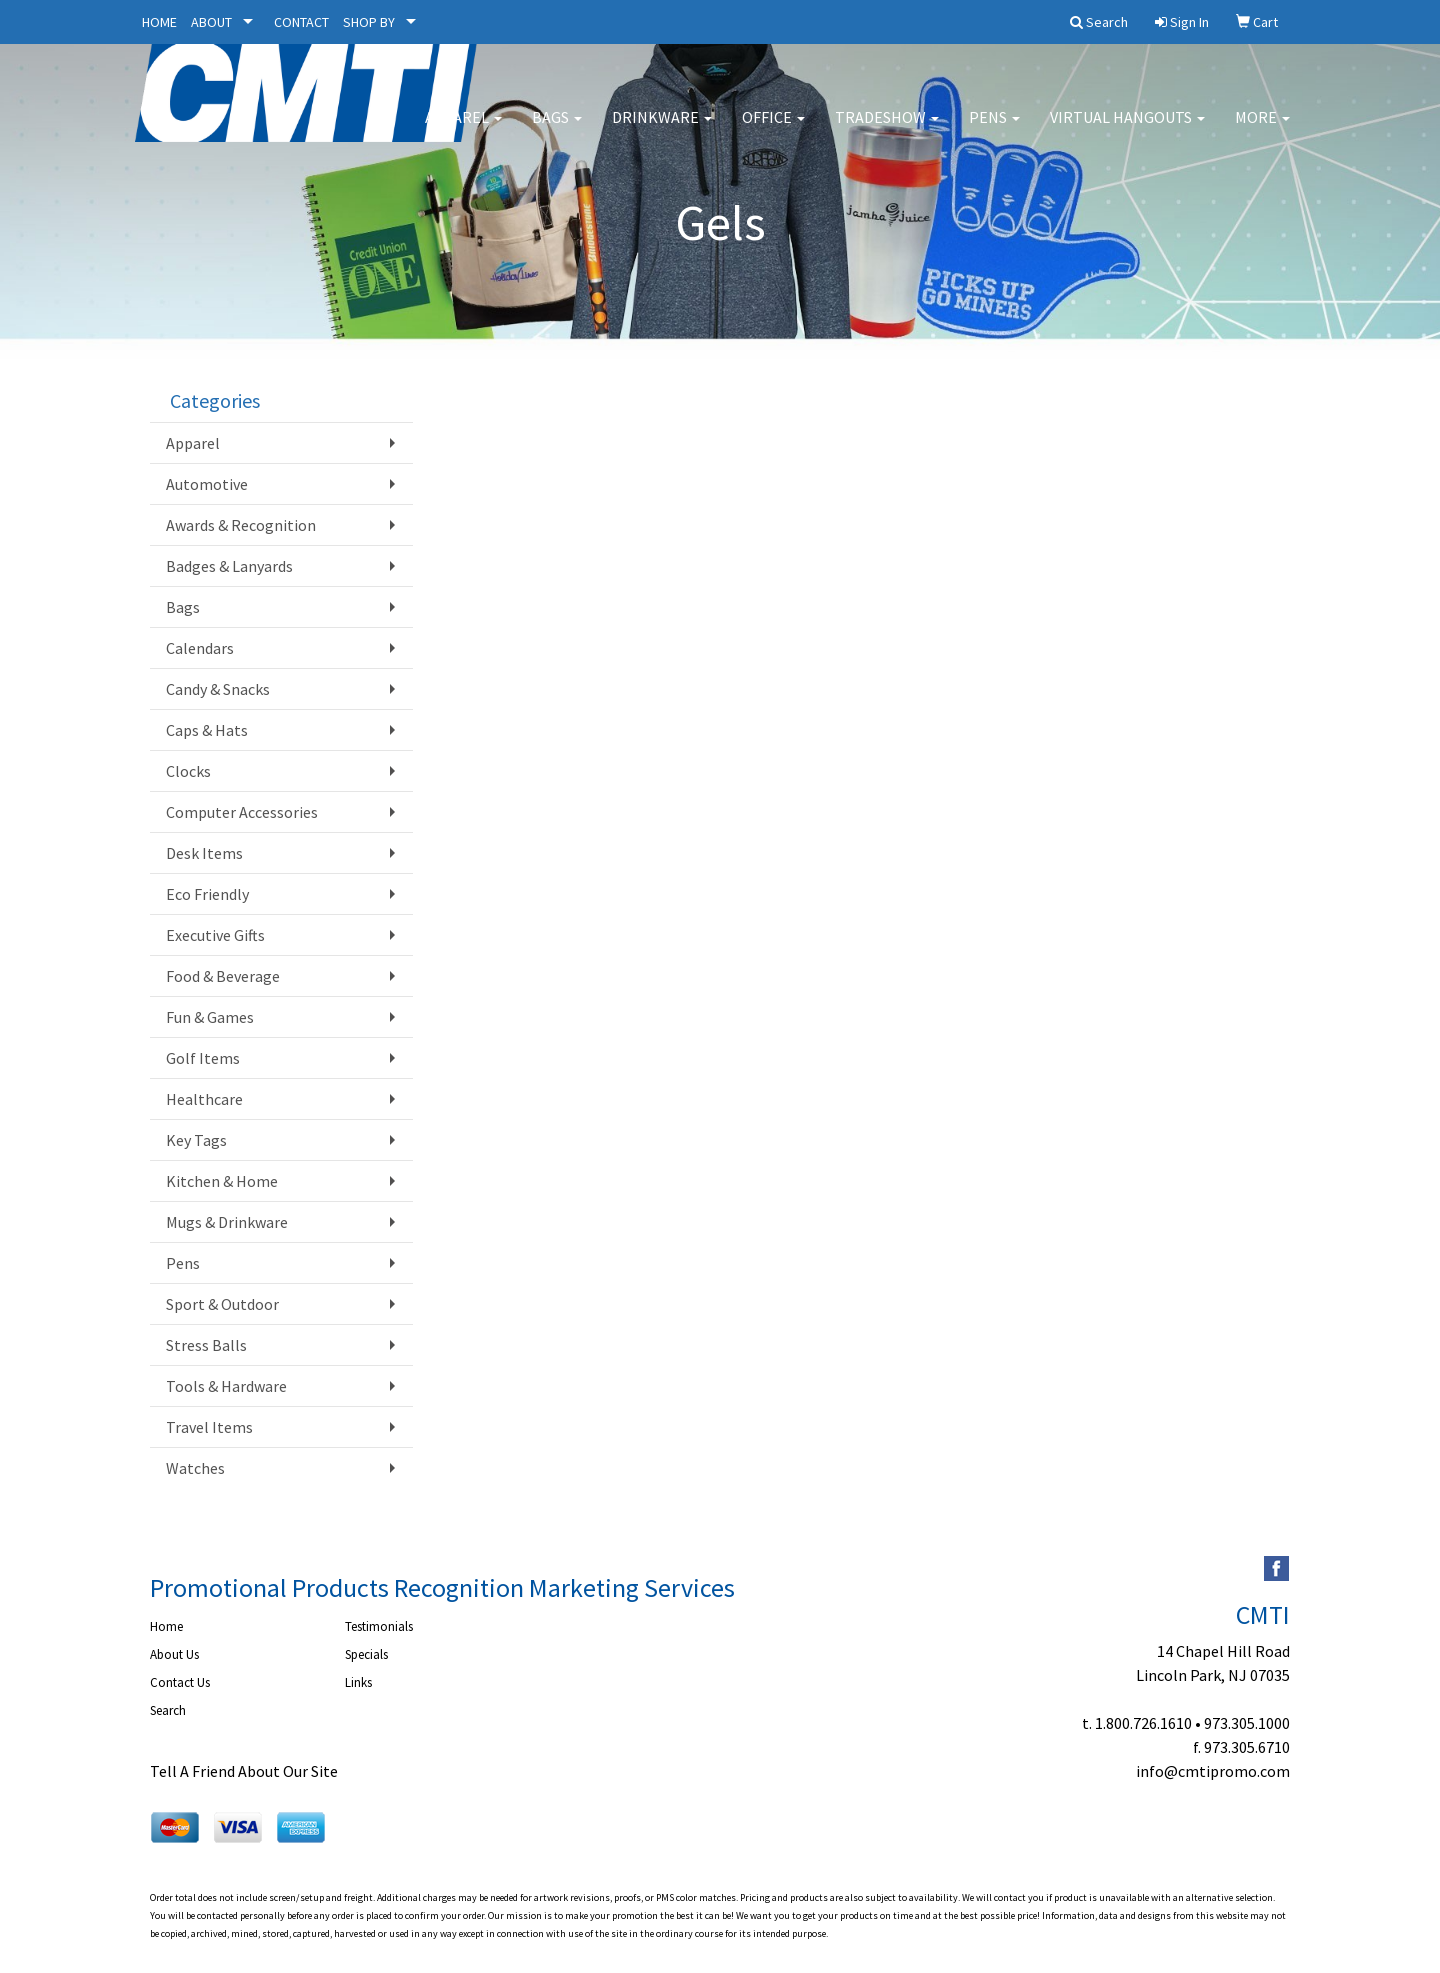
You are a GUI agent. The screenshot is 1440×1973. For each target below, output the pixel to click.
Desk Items (204, 853)
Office (773, 130)
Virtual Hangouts (1127, 130)
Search (168, 1710)
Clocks (188, 771)
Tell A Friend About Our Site (244, 1771)
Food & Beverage (223, 976)
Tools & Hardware (226, 1386)
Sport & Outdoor (222, 1304)
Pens (994, 130)
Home (166, 1626)
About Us (174, 1654)
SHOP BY (369, 22)
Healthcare (204, 1099)
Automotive (207, 484)
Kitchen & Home (222, 1181)
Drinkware (662, 130)
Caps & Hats (207, 730)
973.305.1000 (1247, 1723)
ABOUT (211, 22)
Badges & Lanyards (229, 566)
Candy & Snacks (218, 689)
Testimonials (379, 1626)
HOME (159, 22)
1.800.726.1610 (1143, 1723)
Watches (195, 1468)
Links (358, 1682)
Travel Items (209, 1427)
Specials (366, 1654)
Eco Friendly (207, 894)
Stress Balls (206, 1345)
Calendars (200, 648)
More (1262, 130)
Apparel (463, 130)
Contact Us (180, 1682)
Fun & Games (210, 1017)
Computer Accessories (242, 812)
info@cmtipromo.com (1213, 1771)
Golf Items (203, 1058)
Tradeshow (887, 130)
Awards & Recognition (241, 525)
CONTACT (301, 22)
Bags (557, 130)
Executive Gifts (215, 935)
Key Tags (196, 1140)
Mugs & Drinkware (227, 1222)
